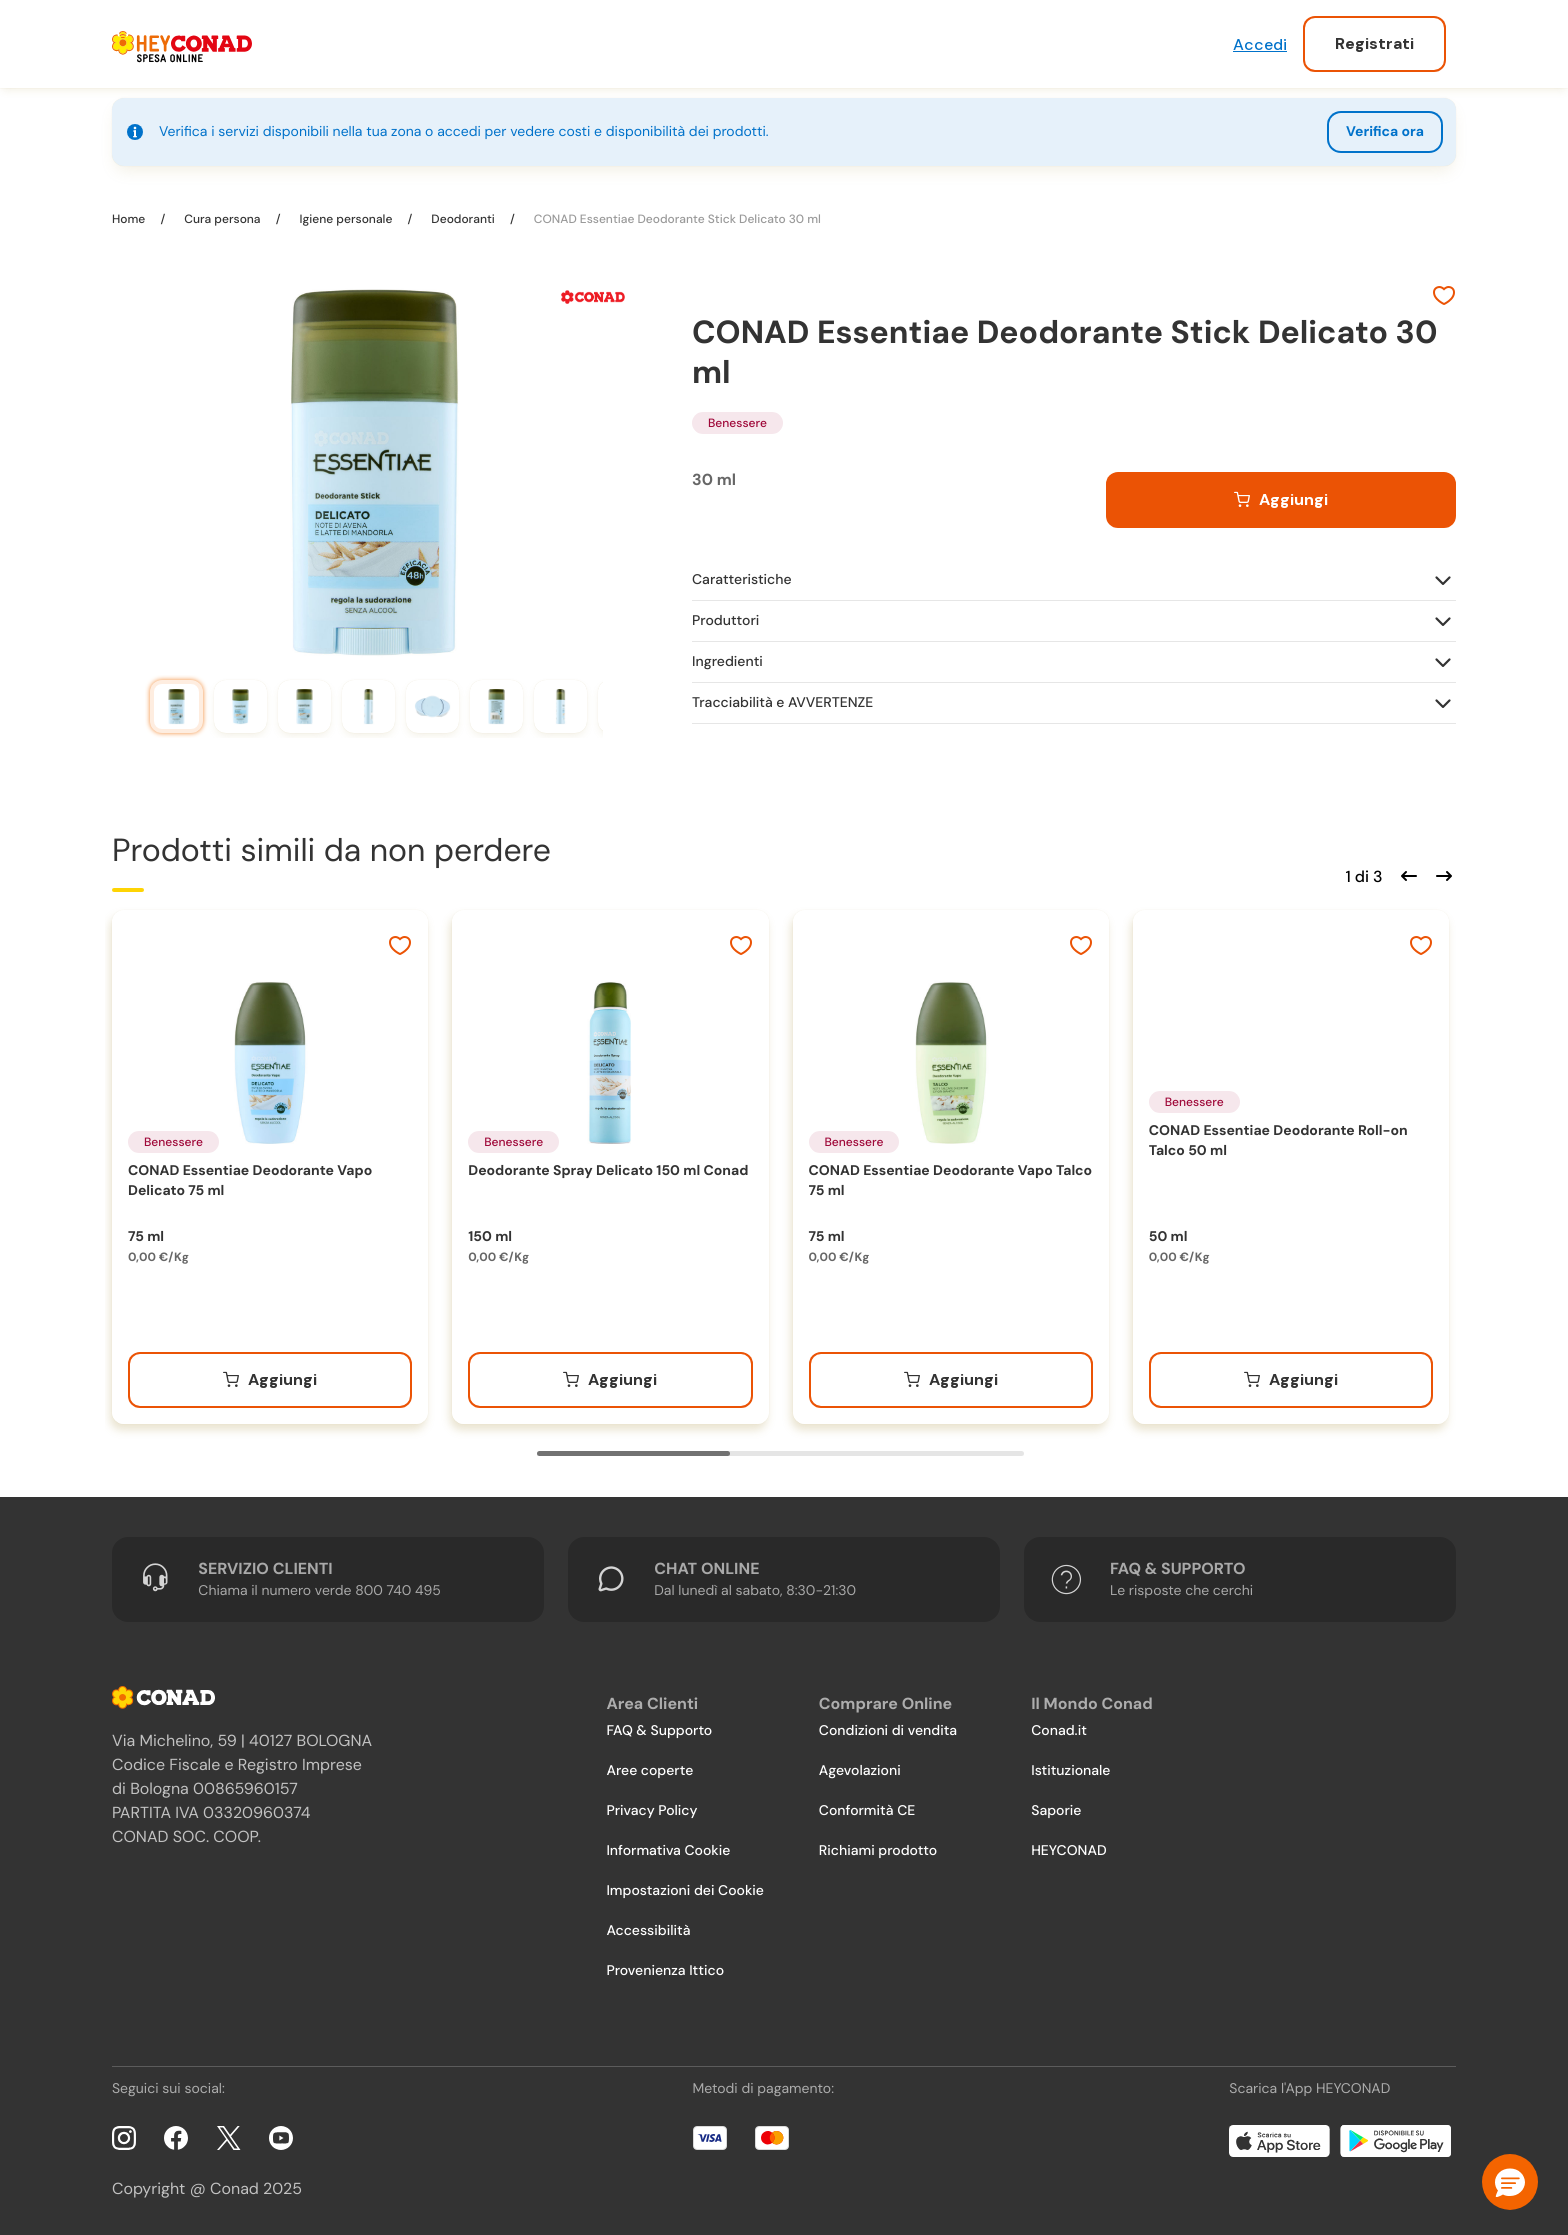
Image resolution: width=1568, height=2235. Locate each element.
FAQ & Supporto (659, 1731)
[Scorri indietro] (1406, 874)
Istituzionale (1070, 1771)
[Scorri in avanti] (1441, 874)
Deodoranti (463, 219)
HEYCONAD (1068, 1851)
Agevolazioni (860, 1771)
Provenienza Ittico (665, 1971)
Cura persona (222, 219)
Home (130, 219)
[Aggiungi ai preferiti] (1444, 298)
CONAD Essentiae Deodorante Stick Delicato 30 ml (676, 219)
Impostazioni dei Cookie (685, 1891)
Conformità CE (867, 1811)
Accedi (1260, 44)
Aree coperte (649, 1771)
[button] (1510, 2182)
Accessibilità (648, 1931)
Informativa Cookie (668, 1851)
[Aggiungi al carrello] (1281, 500)
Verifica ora (1385, 132)
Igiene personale (345, 219)
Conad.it (1059, 1731)
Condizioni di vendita (888, 1731)
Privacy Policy (651, 1811)
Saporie (1056, 1811)
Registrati (1374, 43)
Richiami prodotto (878, 1851)
